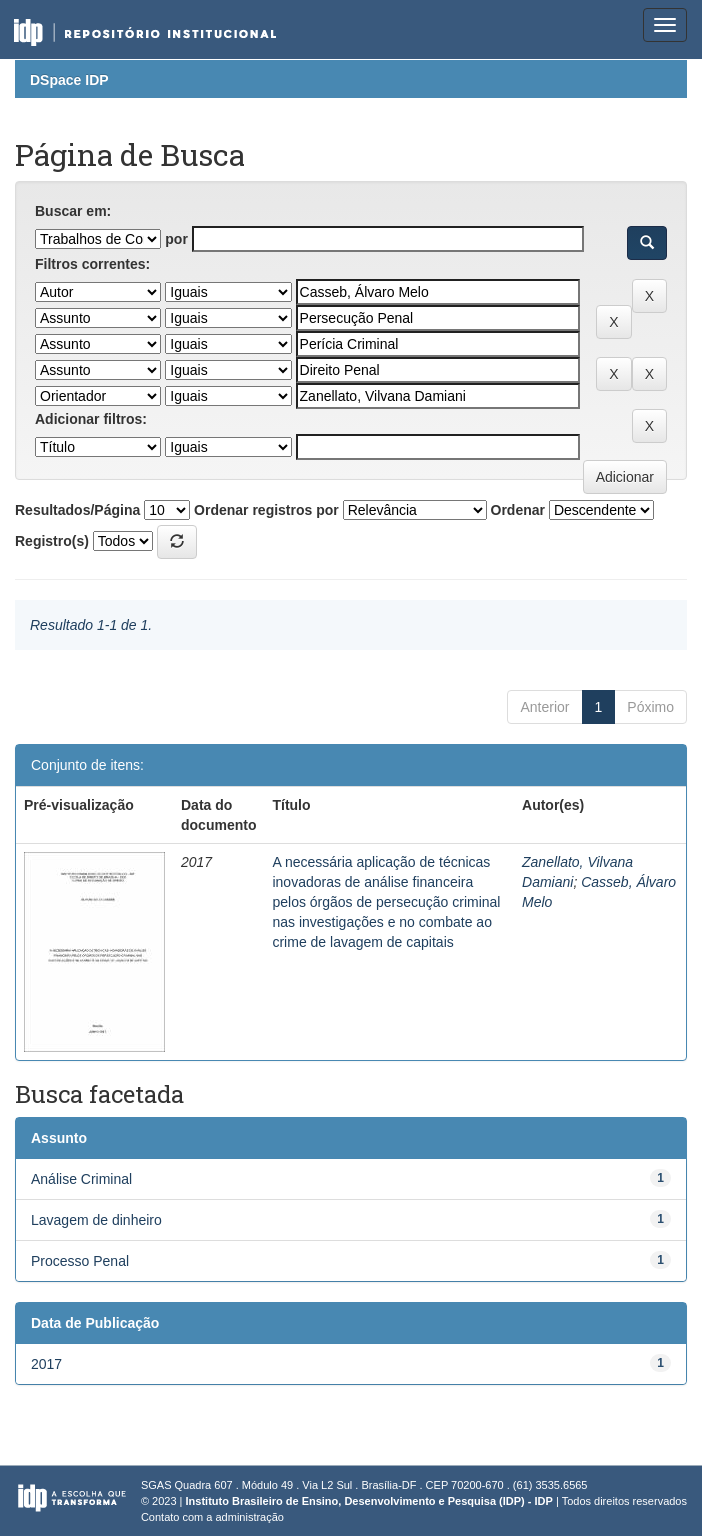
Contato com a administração (212, 1517)
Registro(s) (52, 541)
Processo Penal (80, 1261)
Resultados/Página (77, 510)
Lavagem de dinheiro (96, 1220)
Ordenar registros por (266, 510)
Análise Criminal (81, 1179)
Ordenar (518, 510)
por (176, 239)
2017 (46, 1364)
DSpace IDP (69, 80)
